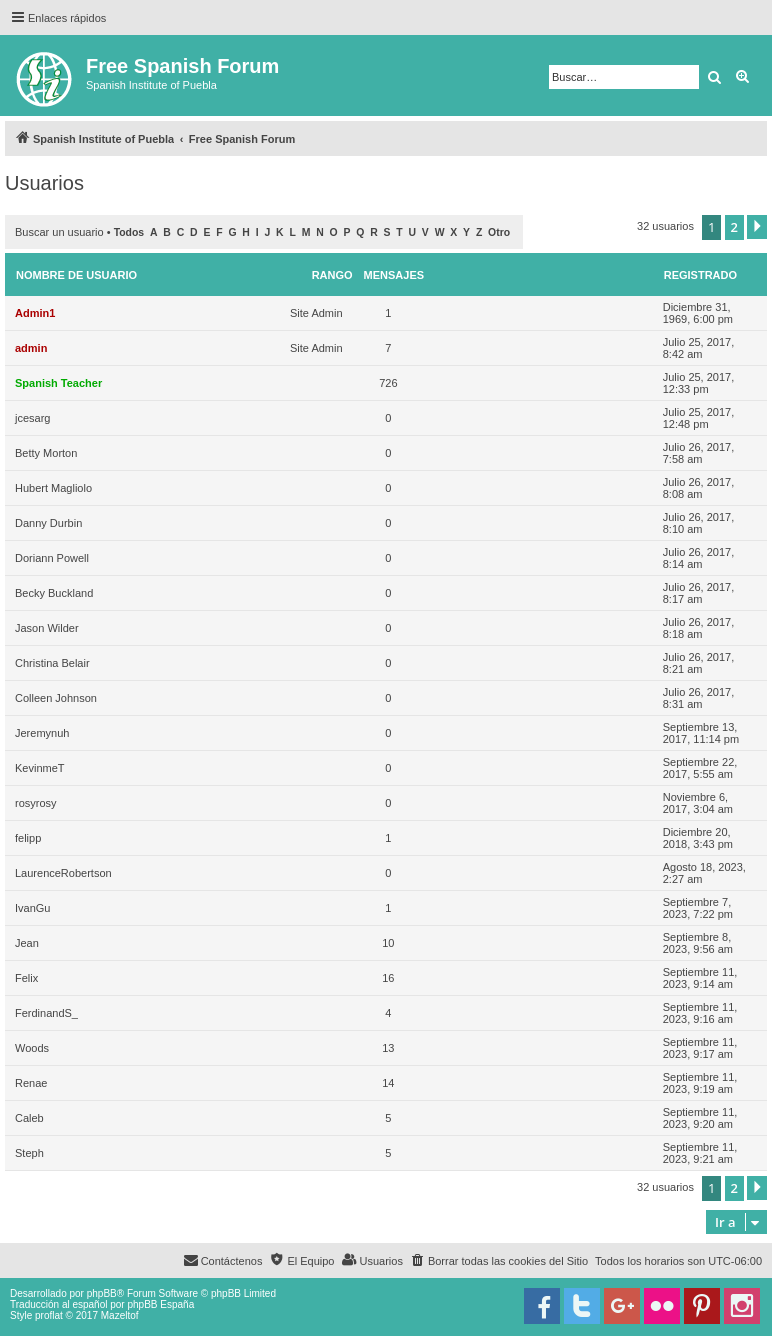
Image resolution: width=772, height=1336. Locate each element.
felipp (28, 838)
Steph (29, 1153)
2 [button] (734, 227)
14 (388, 1083)
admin (31, 348)
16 (388, 978)
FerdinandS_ (46, 1013)
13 (388, 1048)
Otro (499, 232)
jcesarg (32, 418)
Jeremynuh (42, 733)
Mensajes (394, 275)
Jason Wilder (47, 628)
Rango (332, 275)
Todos (129, 232)
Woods (32, 1048)
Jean (27, 943)
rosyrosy (36, 803)
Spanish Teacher (58, 383)
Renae (31, 1083)
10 (388, 943)
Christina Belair (52, 663)
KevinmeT (40, 768)
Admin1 (35, 313)
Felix (26, 978)
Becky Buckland (54, 593)
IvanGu (32, 908)
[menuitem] (499, 1261)
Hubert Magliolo (53, 488)
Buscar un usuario (59, 232)
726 (388, 383)
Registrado (700, 275)
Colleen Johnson (56, 698)
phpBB (102, 1293)
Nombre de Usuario (76, 275)
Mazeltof (120, 1315)
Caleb (29, 1118)
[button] (757, 227)
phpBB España (160, 1304)
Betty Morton (46, 453)
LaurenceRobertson (63, 873)
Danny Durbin (48, 523)
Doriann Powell (52, 558)
